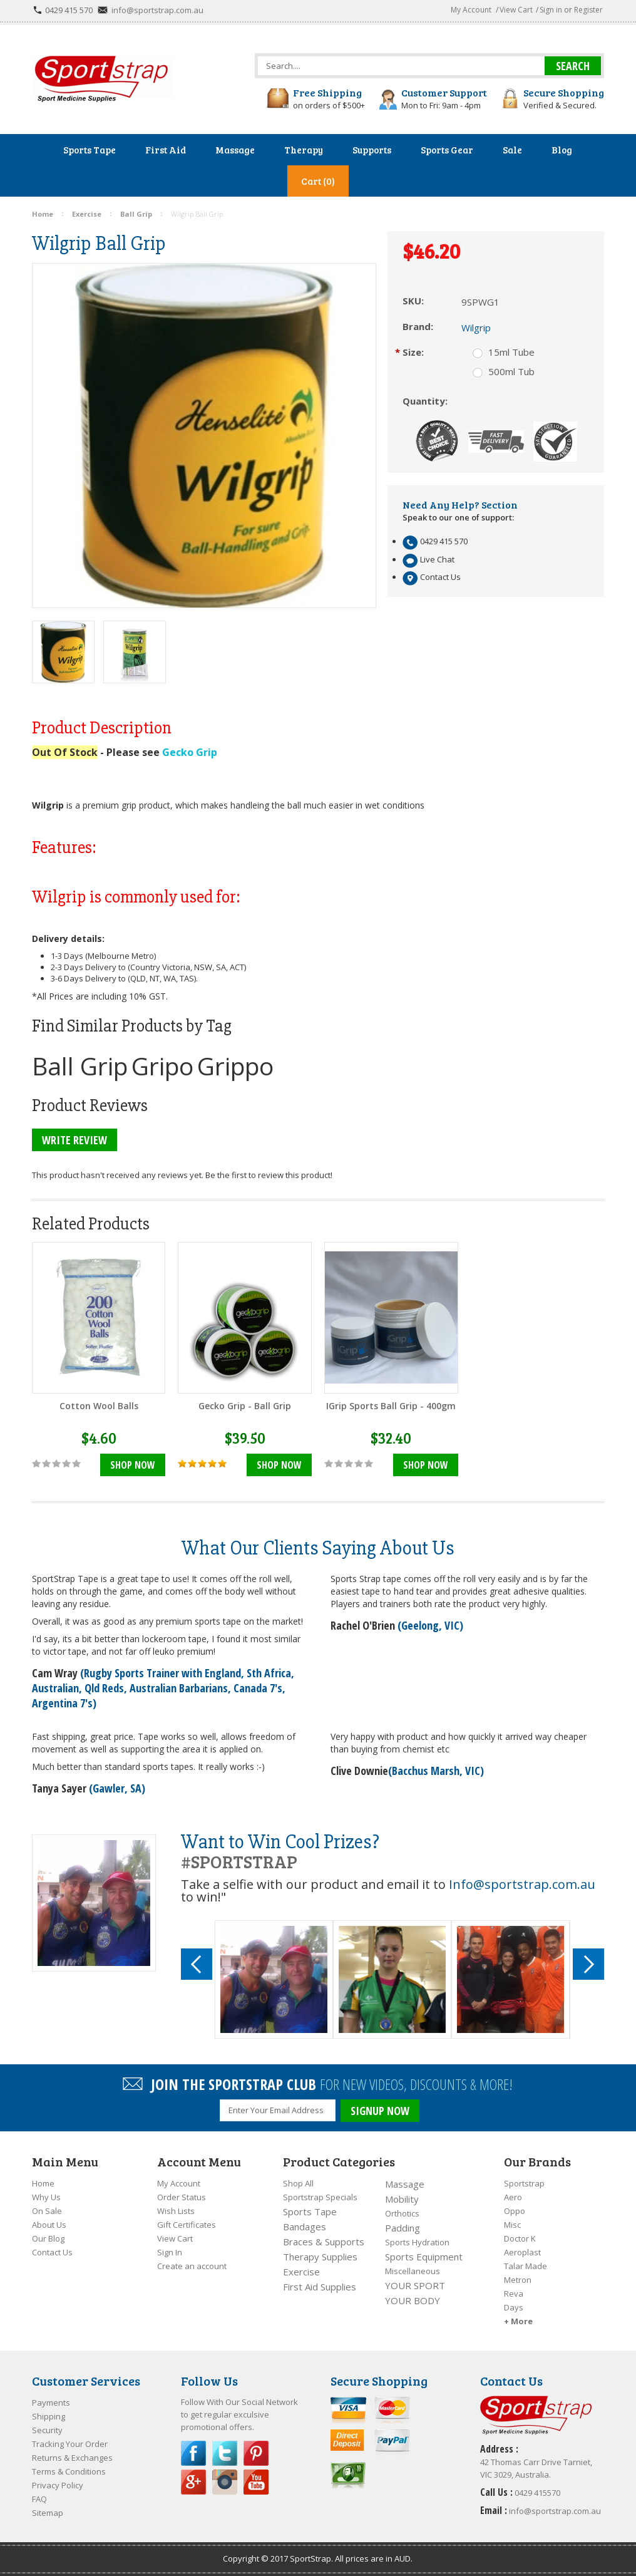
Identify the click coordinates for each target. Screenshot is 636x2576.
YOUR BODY (412, 2300)
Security (47, 2430)
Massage (404, 2184)
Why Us (46, 2197)
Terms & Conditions (69, 2471)
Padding (402, 2228)
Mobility (402, 2199)
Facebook (193, 2453)
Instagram (224, 2482)
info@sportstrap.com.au (157, 10)
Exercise (301, 2271)
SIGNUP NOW (380, 2110)
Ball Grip (80, 1065)
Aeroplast (522, 2252)
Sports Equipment (424, 2256)
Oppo (514, 2210)
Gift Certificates (186, 2224)
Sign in (551, 9)
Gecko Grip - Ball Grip (244, 1406)
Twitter (224, 2453)
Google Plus (193, 2482)
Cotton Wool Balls (98, 1406)
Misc (512, 2224)
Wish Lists (176, 2210)
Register (588, 9)
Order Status (181, 2197)
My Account (471, 9)
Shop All (298, 2183)
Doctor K (520, 2238)
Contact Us (52, 2252)
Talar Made (525, 2266)
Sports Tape (310, 2211)
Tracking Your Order (70, 2443)
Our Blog (48, 2238)
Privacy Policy (57, 2485)
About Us (49, 2224)
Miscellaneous (412, 2271)
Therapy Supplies (320, 2256)
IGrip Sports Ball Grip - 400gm (391, 1406)
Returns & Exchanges (72, 2457)
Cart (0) (318, 181)
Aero (513, 2197)
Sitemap (47, 2512)
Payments (51, 2402)
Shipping (48, 2416)
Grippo (235, 1065)
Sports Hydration (417, 2242)
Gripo (162, 1065)
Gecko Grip (189, 752)
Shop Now (132, 1465)
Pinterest (256, 2453)
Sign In (169, 2252)
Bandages (304, 2226)
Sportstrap (524, 2183)
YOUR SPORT (415, 2285)
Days (513, 2307)
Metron (517, 2279)
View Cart (516, 9)
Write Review (74, 1139)
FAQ (39, 2499)
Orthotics (402, 2213)
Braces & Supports (323, 2241)
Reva (513, 2293)
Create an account (192, 2266)
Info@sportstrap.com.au (522, 1884)
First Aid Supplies (319, 2286)
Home (43, 2183)
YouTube (256, 2482)
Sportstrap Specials (320, 2197)
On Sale (47, 2210)
